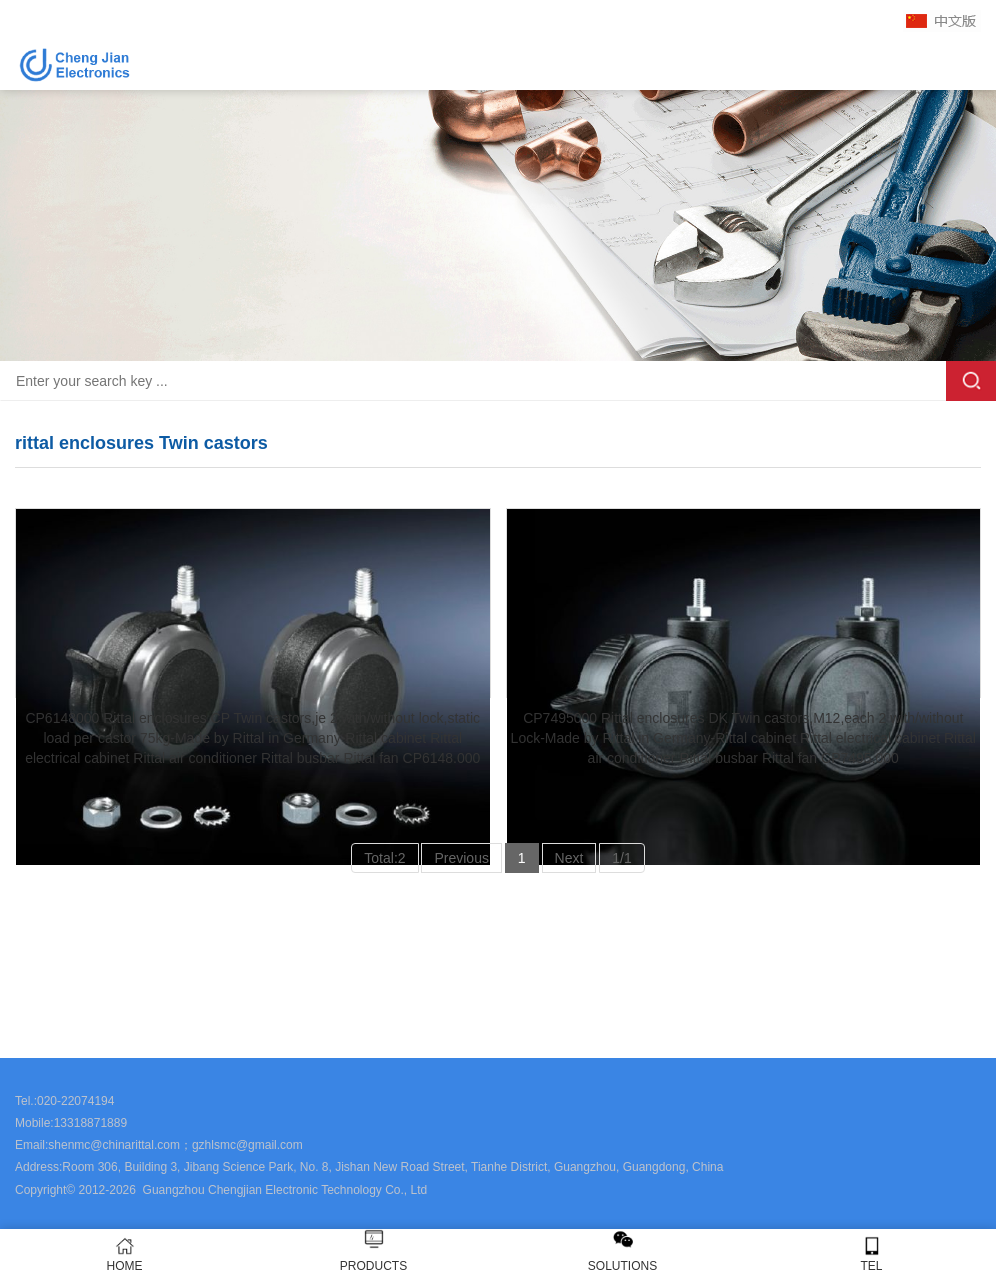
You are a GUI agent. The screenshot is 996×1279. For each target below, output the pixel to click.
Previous (461, 858)
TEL (871, 1254)
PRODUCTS (373, 1266)
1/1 (621, 858)
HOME (124, 1254)
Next (569, 858)
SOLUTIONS (622, 1266)
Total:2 (384, 858)
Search (971, 381)
